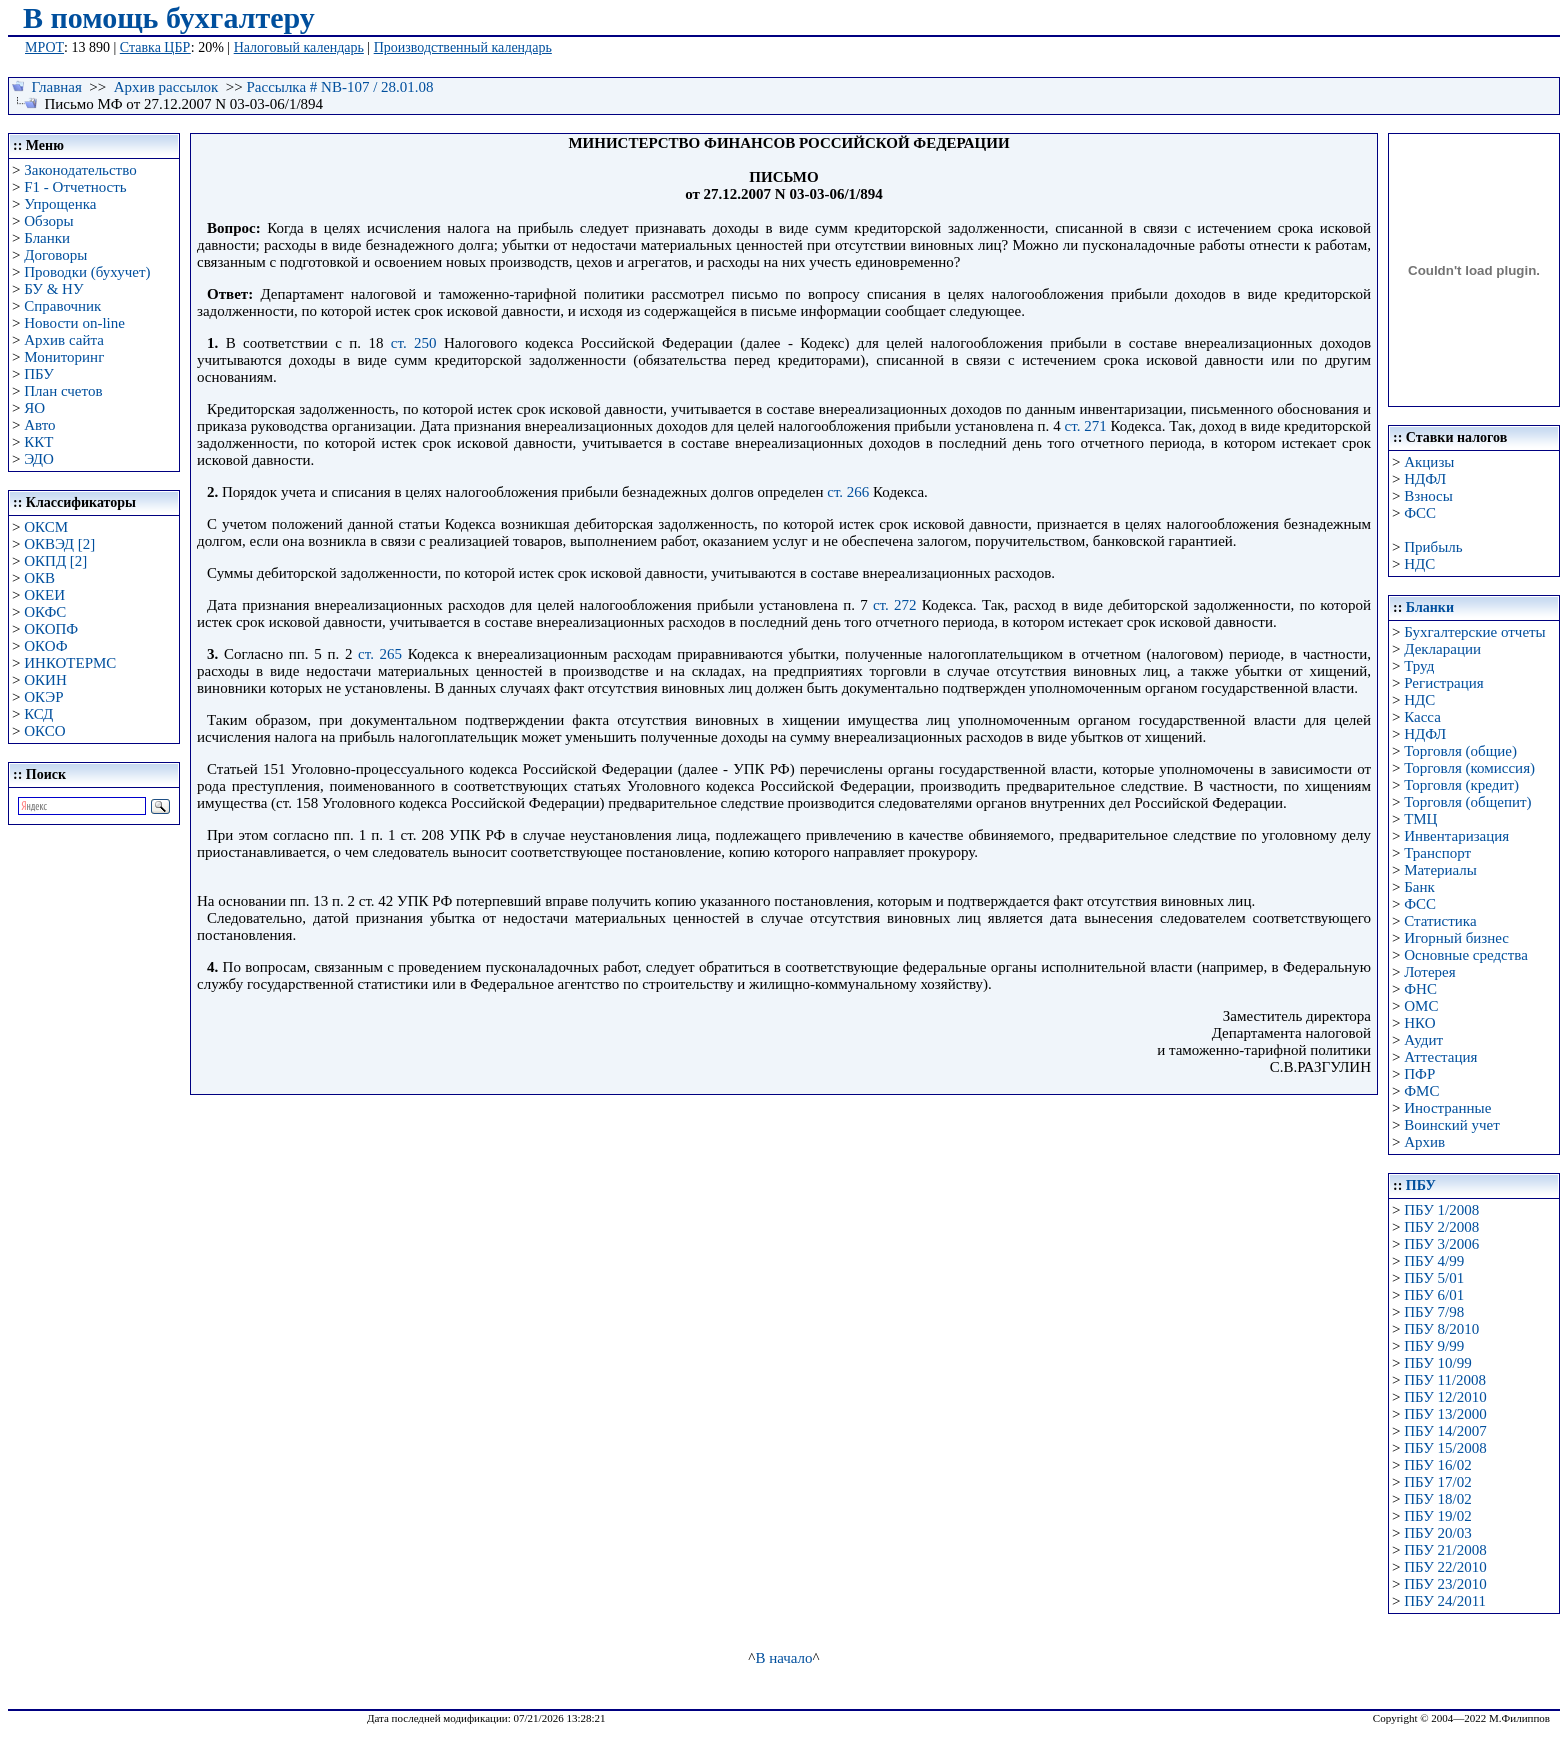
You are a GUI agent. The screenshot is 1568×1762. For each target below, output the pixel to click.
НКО (1419, 1023)
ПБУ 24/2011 (1445, 1601)
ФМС (1421, 1091)
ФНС (1420, 989)
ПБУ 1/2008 (1441, 1210)
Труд (1419, 666)
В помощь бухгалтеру (169, 17)
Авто (39, 425)
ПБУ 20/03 (1437, 1533)
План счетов (63, 391)
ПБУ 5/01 (1434, 1278)
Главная (57, 87)
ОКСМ (46, 527)
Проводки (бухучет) (87, 272)
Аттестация (1440, 1057)
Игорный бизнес (1456, 938)
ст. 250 (414, 343)
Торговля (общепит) (1467, 802)
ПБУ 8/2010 (1441, 1329)
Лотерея (1429, 972)
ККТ (38, 442)
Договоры (55, 255)
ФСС (1420, 513)
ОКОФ (45, 646)
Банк (1419, 887)
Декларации (1442, 649)
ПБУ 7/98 (1434, 1312)
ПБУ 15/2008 (1445, 1448)
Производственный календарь (463, 47)
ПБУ (39, 374)
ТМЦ (1420, 819)
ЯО (34, 408)
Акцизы (1429, 462)
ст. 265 (380, 654)
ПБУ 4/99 (1434, 1261)
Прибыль (1433, 547)
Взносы (1428, 496)
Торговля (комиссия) (1469, 768)
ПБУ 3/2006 (1441, 1244)
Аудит (1423, 1040)
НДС (1419, 564)
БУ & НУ (53, 289)
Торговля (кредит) (1461, 785)
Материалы (1440, 870)
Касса (1422, 717)
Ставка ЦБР (155, 47)
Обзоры (48, 221)
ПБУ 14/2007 (1445, 1431)
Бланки (47, 238)
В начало (783, 1658)
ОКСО (44, 731)
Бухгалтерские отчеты (1474, 632)
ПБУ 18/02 (1437, 1499)
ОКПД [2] (55, 561)
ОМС (1421, 1006)
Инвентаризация (1456, 836)
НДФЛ (1425, 479)
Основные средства (1466, 955)
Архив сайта (64, 340)
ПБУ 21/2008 (1445, 1550)
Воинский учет (1452, 1125)
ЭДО (39, 459)
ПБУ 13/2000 (1445, 1414)
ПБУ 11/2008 (1445, 1380)
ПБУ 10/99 (1437, 1363)
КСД (38, 714)
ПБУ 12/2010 (1445, 1397)
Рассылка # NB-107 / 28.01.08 (339, 87)
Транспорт (1437, 853)
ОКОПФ (51, 629)
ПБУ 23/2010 (1445, 1584)
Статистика (1440, 921)
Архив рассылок (166, 87)
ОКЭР (43, 697)
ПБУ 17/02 (1437, 1482)
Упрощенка (60, 204)
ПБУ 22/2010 (1445, 1567)
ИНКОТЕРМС (70, 663)
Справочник (62, 306)
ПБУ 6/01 (1434, 1295)
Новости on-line (74, 323)
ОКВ (39, 578)
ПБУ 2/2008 (1441, 1227)
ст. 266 (848, 492)
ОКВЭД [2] (59, 544)
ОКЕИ (44, 595)
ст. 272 (895, 605)
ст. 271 (1086, 426)
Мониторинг (64, 357)
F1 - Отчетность (75, 187)
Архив (1424, 1142)
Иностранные (1447, 1108)
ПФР (1419, 1074)
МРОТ (44, 47)
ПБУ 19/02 (1437, 1516)
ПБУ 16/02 (1437, 1465)
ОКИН (45, 680)
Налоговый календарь (299, 47)
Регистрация (1444, 683)
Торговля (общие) (1460, 751)
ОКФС (45, 612)
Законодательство (80, 170)
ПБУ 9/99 (1434, 1346)
